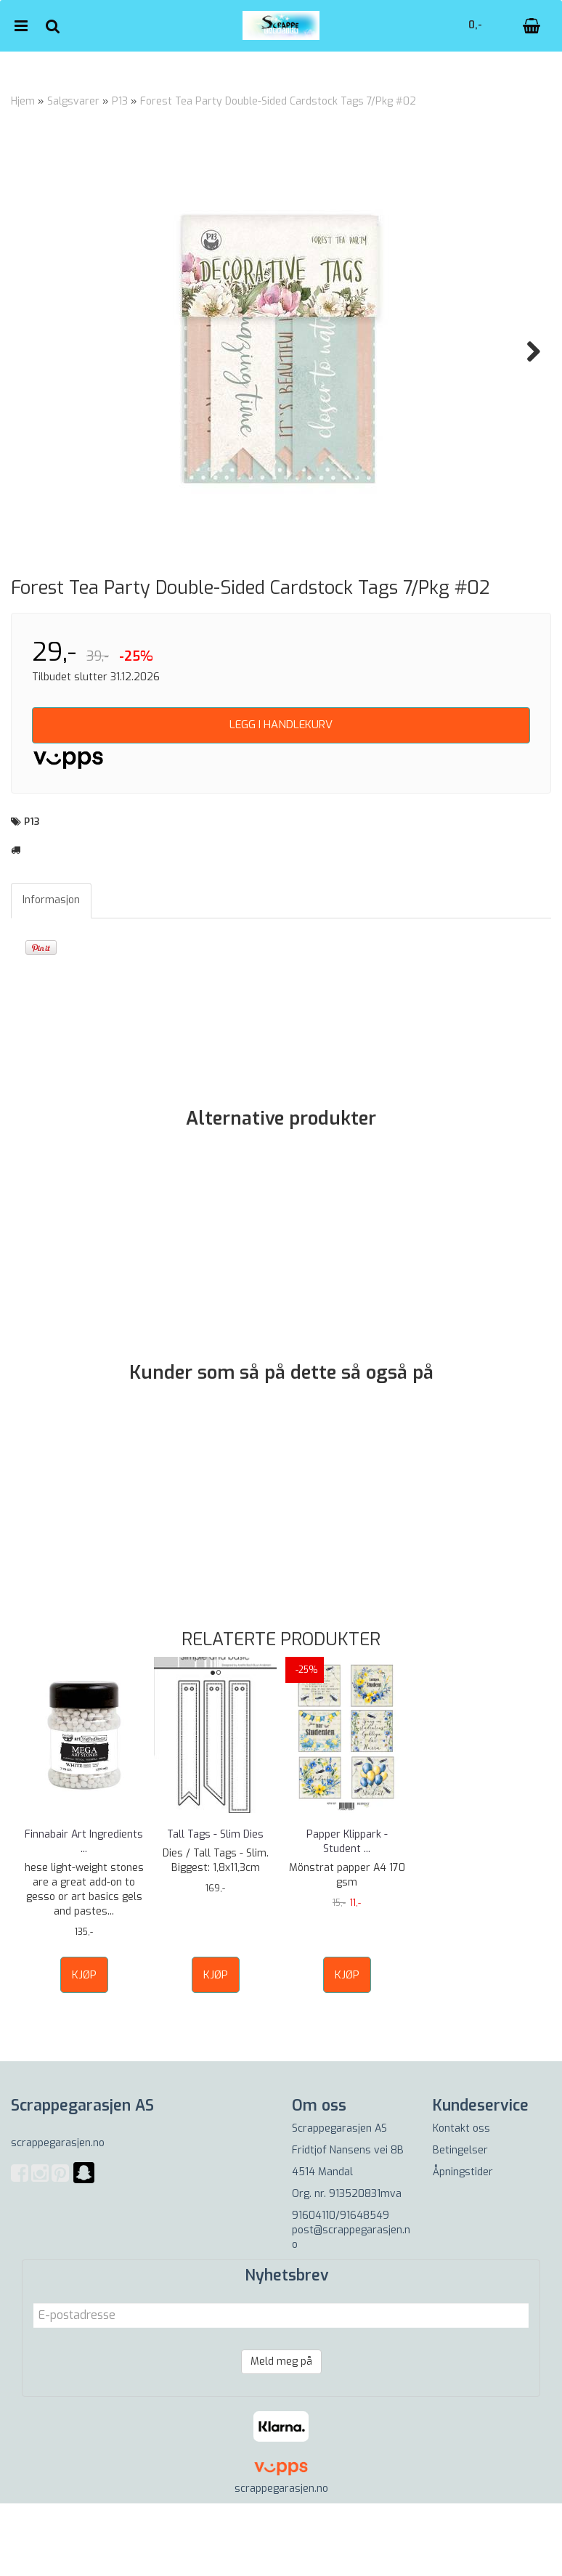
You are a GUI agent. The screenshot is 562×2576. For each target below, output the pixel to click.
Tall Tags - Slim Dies (215, 1907)
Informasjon (51, 972)
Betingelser (460, 2223)
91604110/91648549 (340, 2288)
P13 (120, 101)
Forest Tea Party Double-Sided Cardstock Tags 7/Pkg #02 (278, 101)
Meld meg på (281, 2434)
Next (526, 351)
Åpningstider (463, 2244)
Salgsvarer (73, 101)
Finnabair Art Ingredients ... (84, 1914)
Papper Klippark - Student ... (347, 1914)
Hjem (23, 101)
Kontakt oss (461, 2201)
